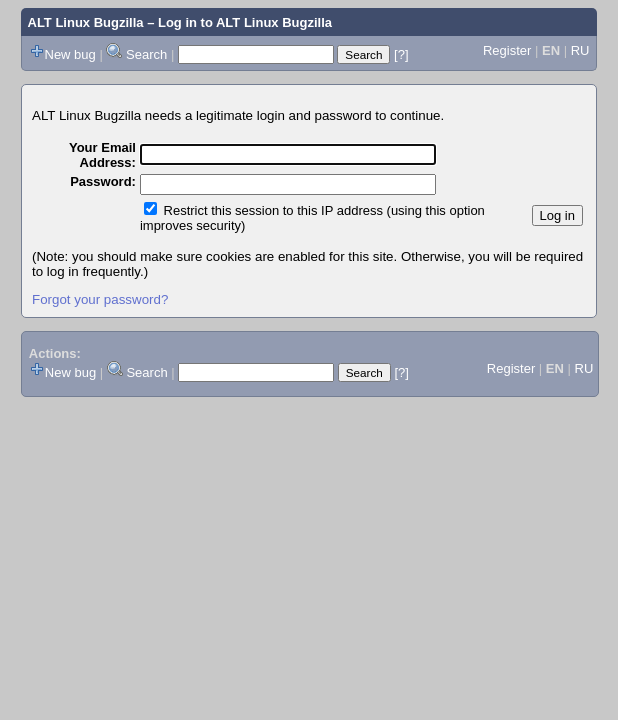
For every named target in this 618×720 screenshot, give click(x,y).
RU (580, 50)
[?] (401, 54)
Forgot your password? (100, 299)
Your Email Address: (102, 155)
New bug (70, 54)
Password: (103, 181)
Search (146, 54)
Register (507, 50)
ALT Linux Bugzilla (86, 22)
